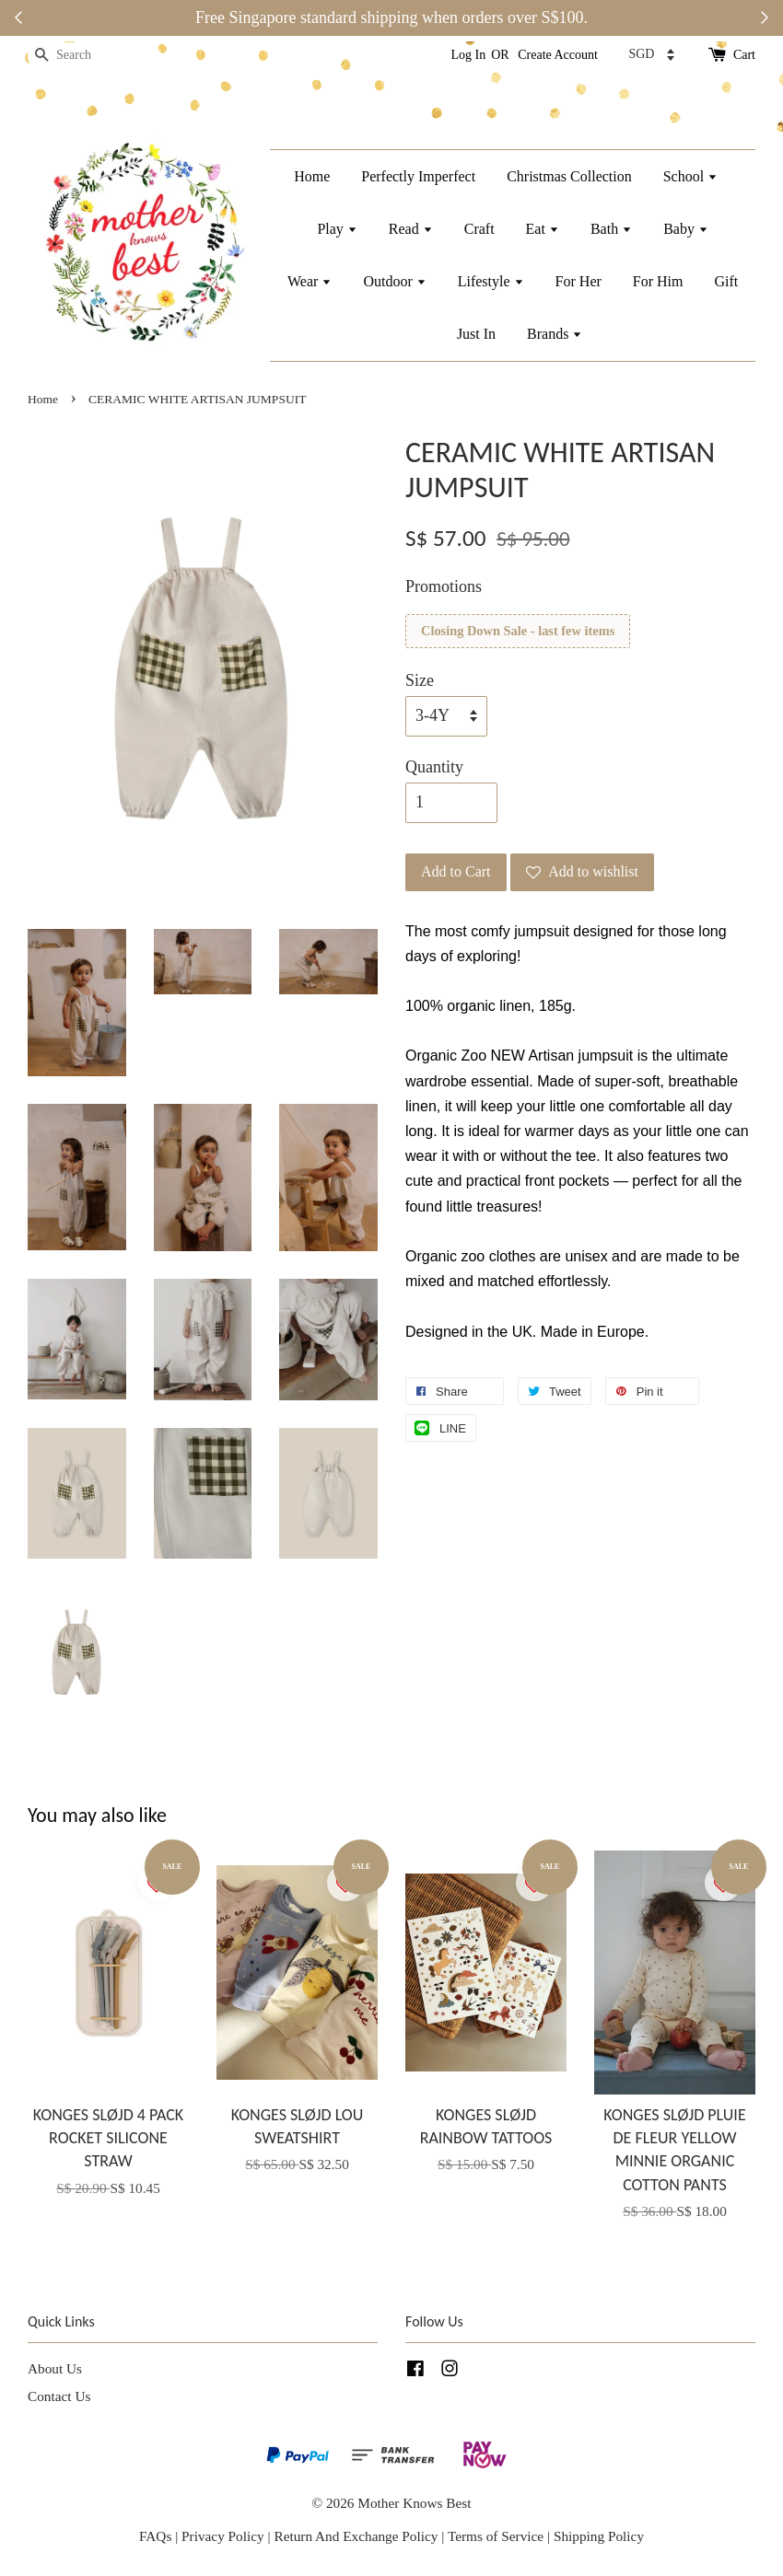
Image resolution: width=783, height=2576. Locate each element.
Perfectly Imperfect (418, 176)
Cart (744, 55)
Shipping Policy (599, 2536)
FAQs (155, 2536)
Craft (479, 229)
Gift (726, 281)
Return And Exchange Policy (356, 2536)
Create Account (558, 55)
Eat (542, 229)
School (690, 176)
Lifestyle (491, 281)
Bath (611, 229)
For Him (658, 281)
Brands (554, 334)
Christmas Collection (569, 176)
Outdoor (394, 281)
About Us (55, 2368)
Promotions (443, 586)
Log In (468, 55)
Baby (685, 229)
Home (312, 176)
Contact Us (59, 2396)
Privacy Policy (222, 2536)
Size (419, 680)
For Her (578, 281)
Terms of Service (497, 2536)
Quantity (434, 767)
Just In (476, 334)
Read (411, 229)
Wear (309, 281)
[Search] (83, 55)
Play (336, 229)
